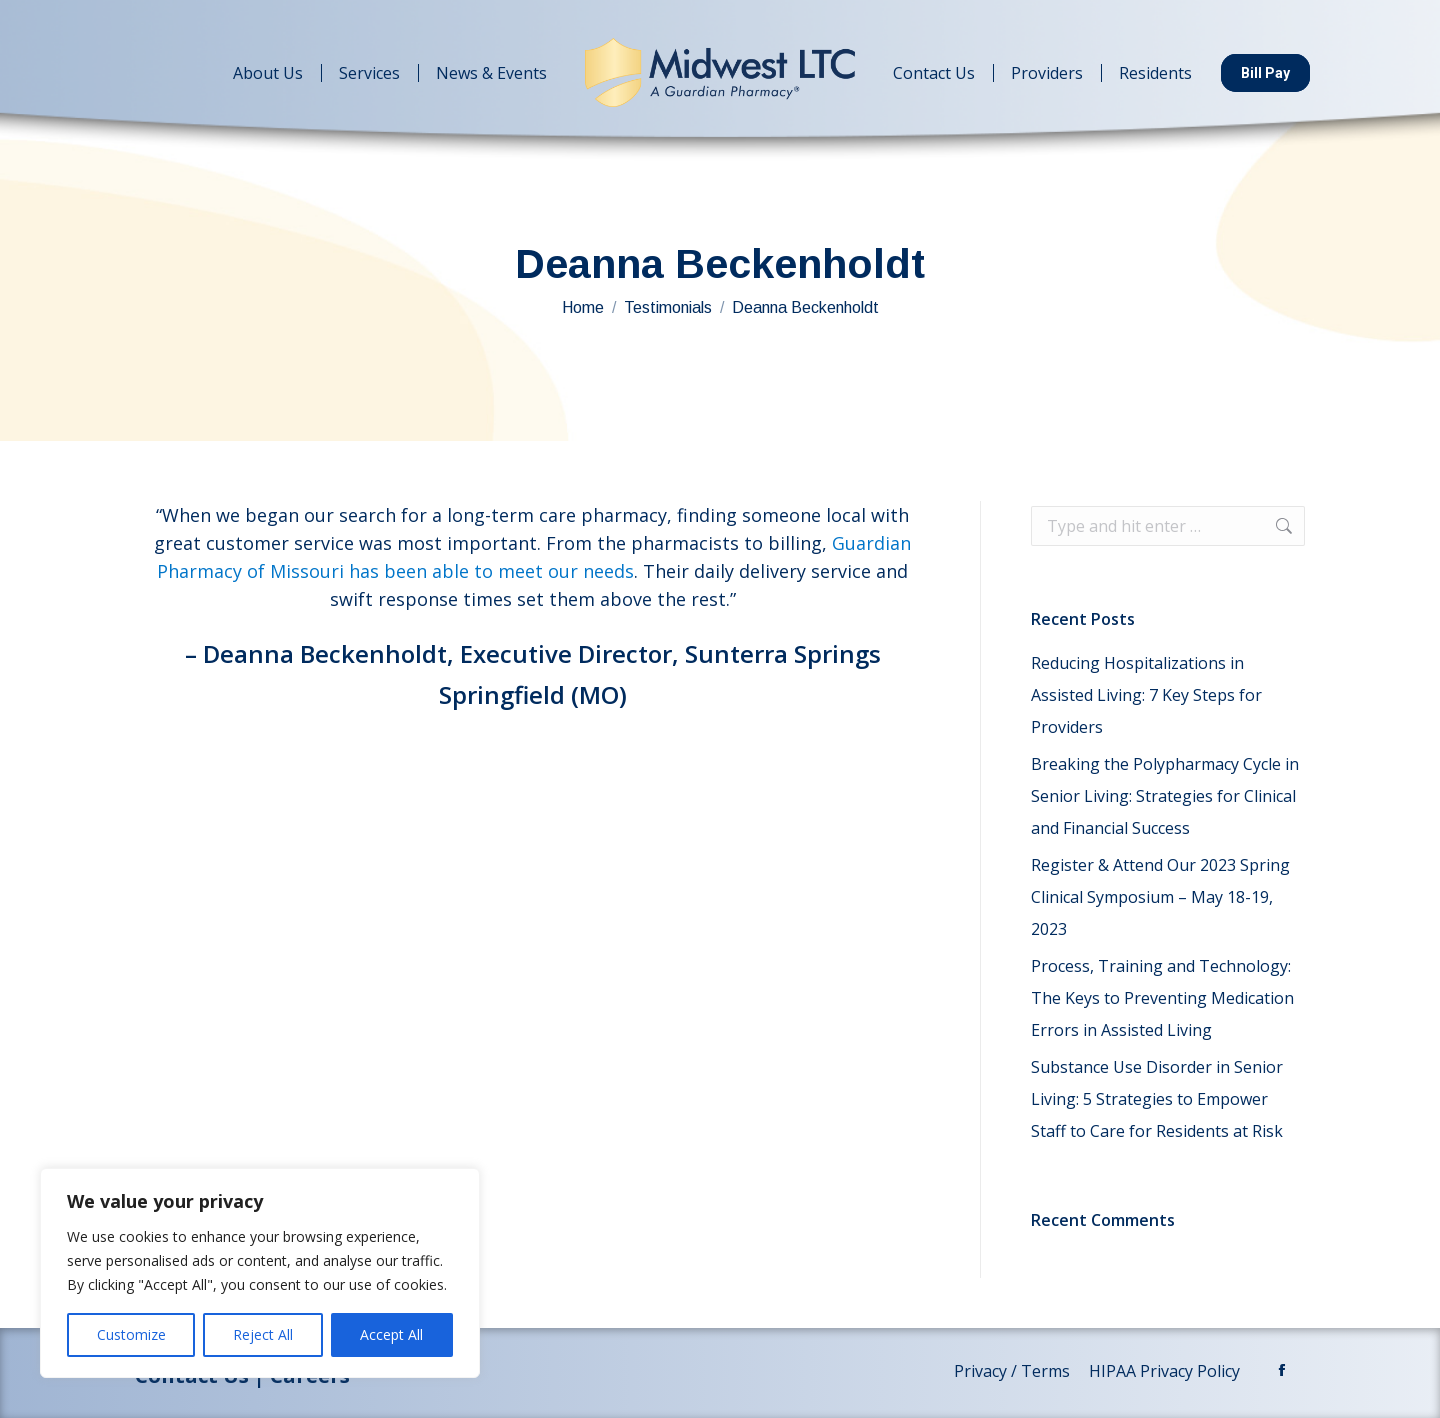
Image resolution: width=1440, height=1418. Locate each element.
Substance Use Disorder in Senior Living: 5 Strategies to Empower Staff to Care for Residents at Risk (1157, 1099)
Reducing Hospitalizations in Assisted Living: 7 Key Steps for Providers (1146, 695)
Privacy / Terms (1014, 1371)
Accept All (391, 1334)
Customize (131, 1334)
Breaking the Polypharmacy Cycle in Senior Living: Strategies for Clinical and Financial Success (1165, 796)
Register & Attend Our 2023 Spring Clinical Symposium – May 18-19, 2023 (1160, 897)
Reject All (263, 1334)
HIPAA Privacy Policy (1166, 1371)
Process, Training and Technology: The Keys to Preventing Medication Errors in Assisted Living (1162, 998)
